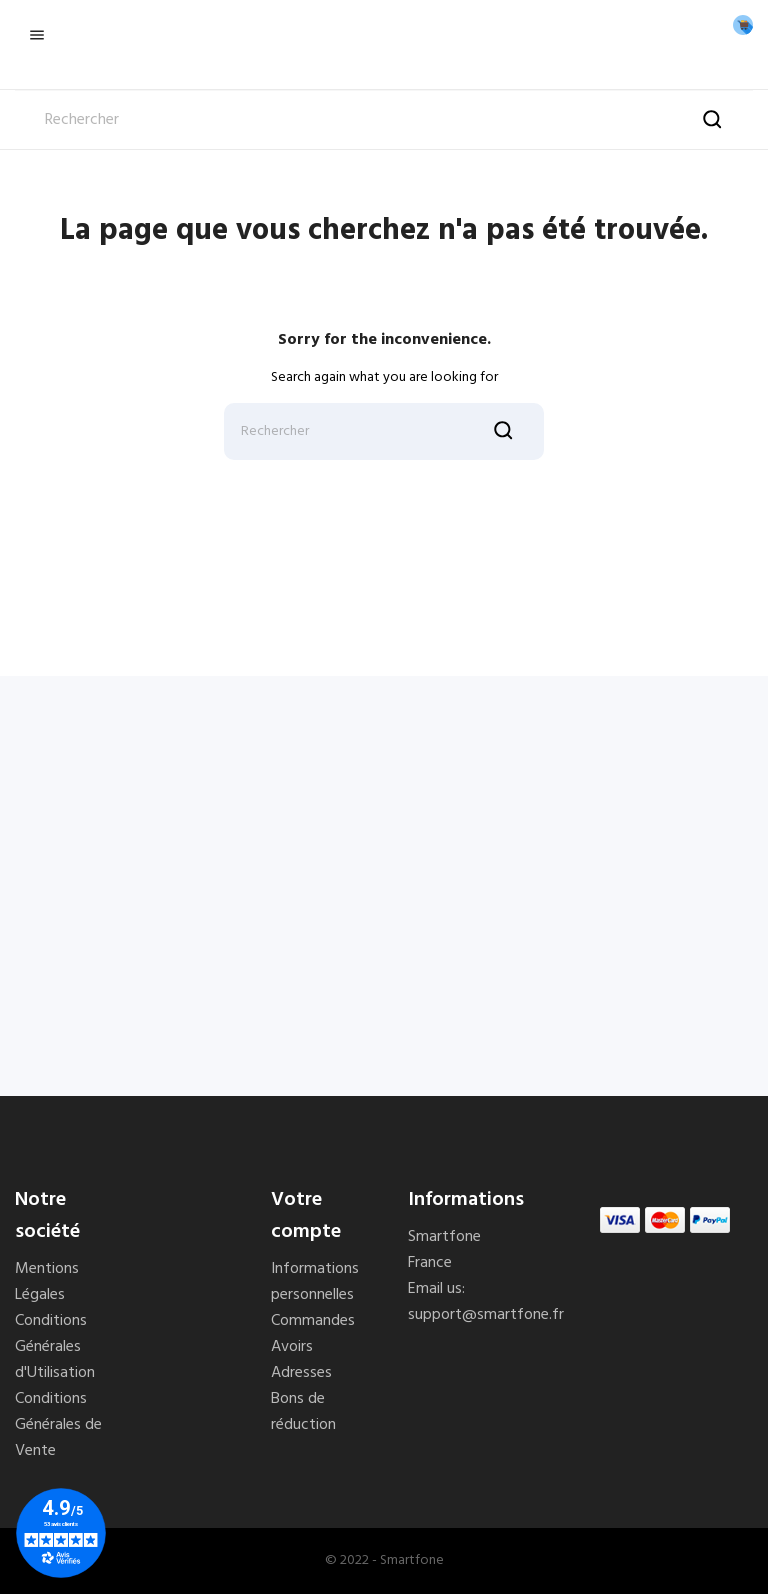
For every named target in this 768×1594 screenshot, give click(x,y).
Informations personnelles (315, 1282)
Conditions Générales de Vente (58, 1425)
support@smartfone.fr (486, 1315)
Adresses (301, 1373)
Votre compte (306, 1216)
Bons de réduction (303, 1412)
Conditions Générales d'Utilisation (55, 1347)
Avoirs (292, 1347)
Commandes (313, 1321)
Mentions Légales (47, 1282)
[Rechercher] (384, 120)
